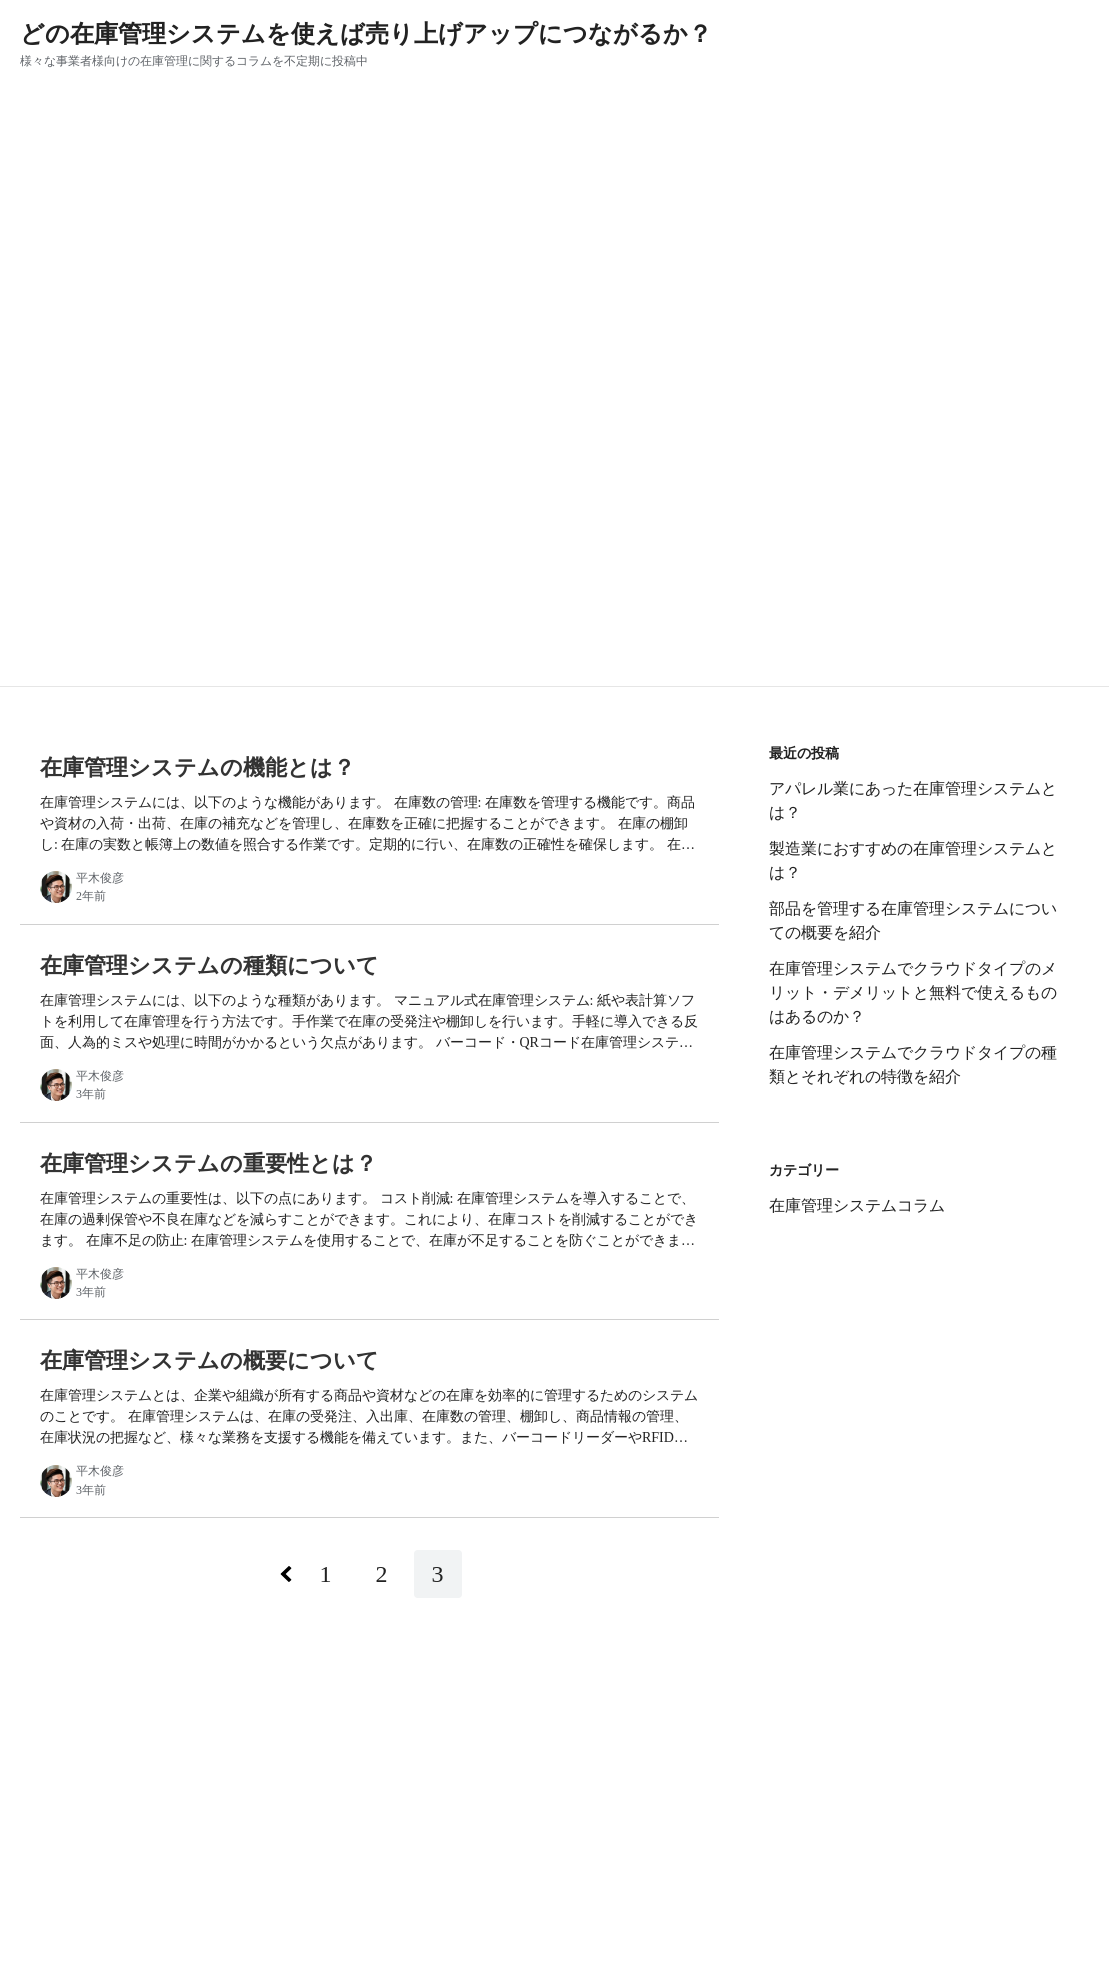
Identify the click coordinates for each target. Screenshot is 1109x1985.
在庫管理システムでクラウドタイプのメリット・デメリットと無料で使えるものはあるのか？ (913, 992)
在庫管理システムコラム (857, 1205)
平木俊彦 (100, 878)
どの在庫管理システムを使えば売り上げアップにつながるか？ (366, 34)
